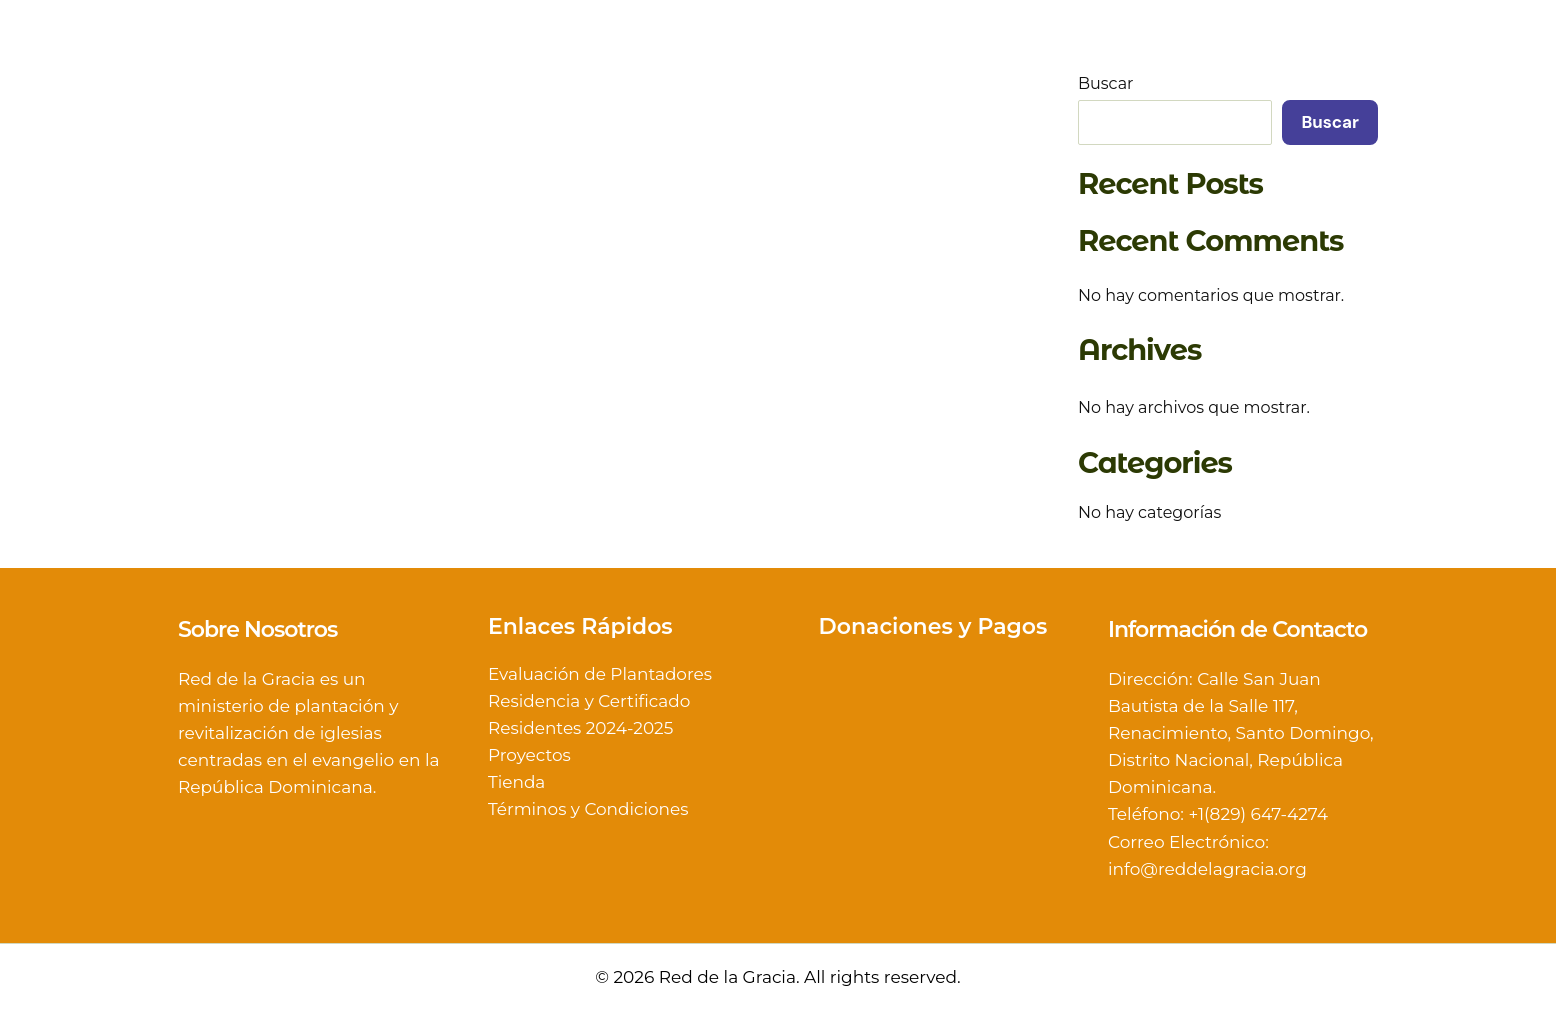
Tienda (517, 783)
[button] (833, 69)
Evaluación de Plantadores (600, 674)
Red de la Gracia (323, 68)
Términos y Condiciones (589, 810)
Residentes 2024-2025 (581, 728)
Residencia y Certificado (589, 701)
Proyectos (529, 756)
